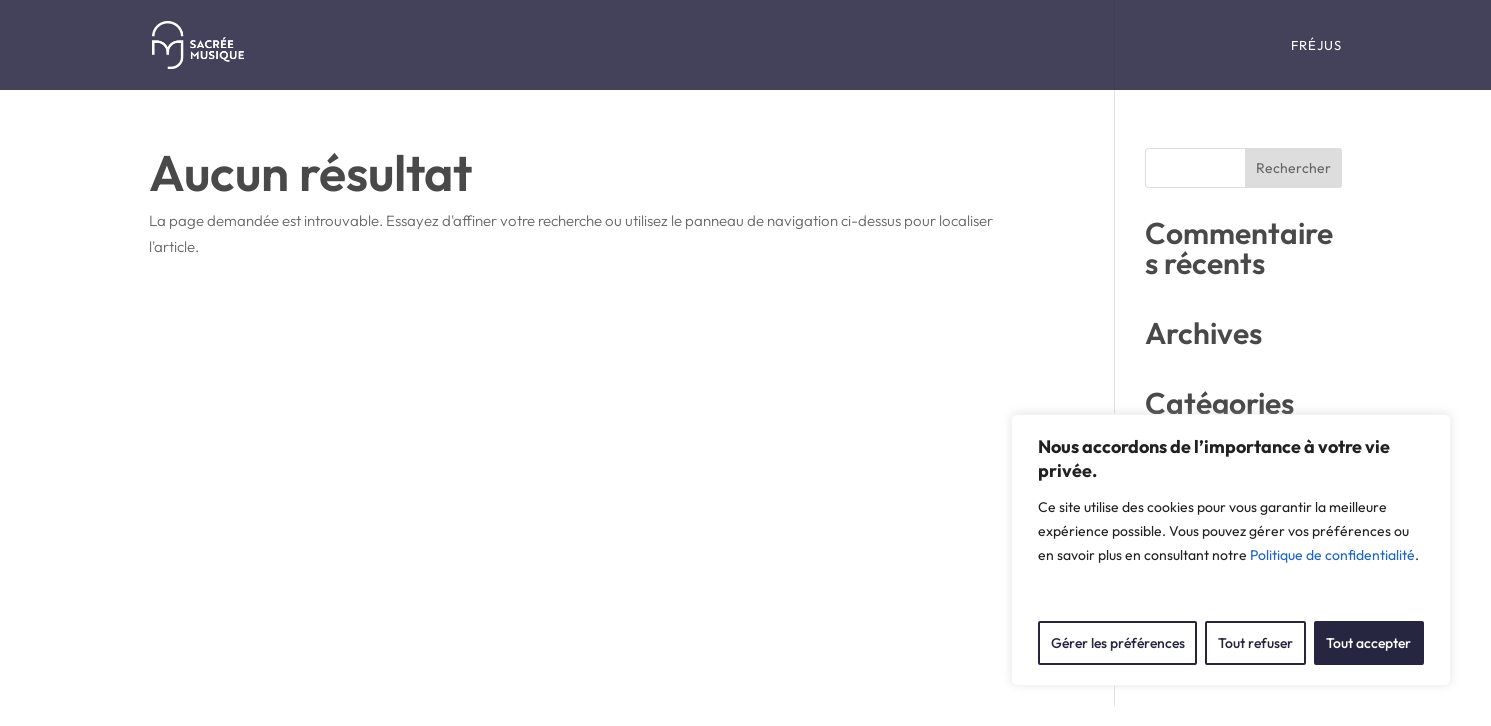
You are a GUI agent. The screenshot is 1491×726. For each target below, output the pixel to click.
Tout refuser (1255, 643)
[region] (1231, 550)
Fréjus (1316, 45)
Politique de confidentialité (1332, 555)
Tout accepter (1368, 643)
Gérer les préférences (1118, 643)
